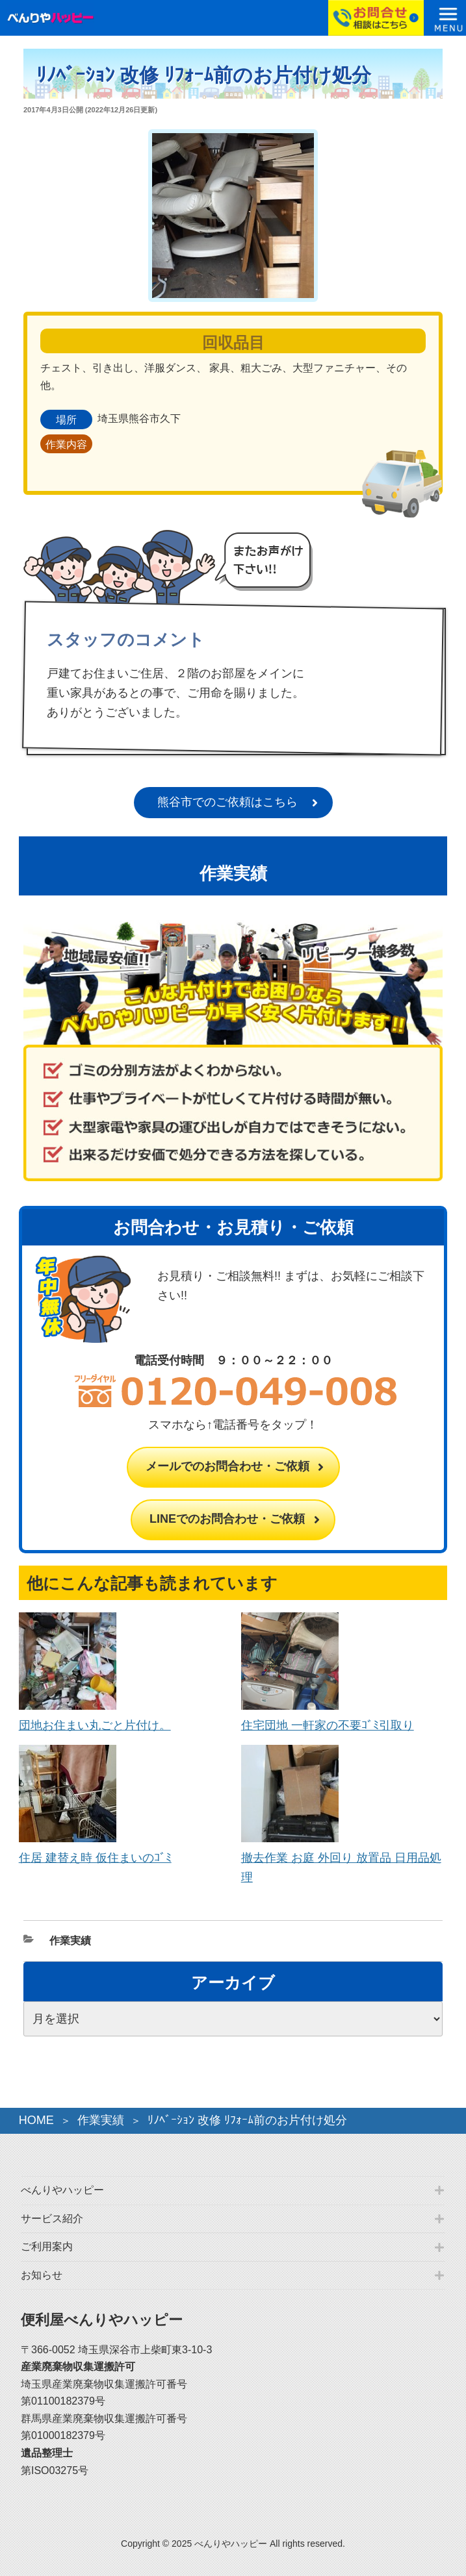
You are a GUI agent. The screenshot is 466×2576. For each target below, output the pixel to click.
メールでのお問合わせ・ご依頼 (227, 1466)
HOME (36, 2120)
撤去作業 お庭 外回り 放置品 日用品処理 (341, 1858)
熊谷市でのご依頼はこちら (227, 801)
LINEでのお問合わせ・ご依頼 (227, 1518)
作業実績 (70, 1940)
